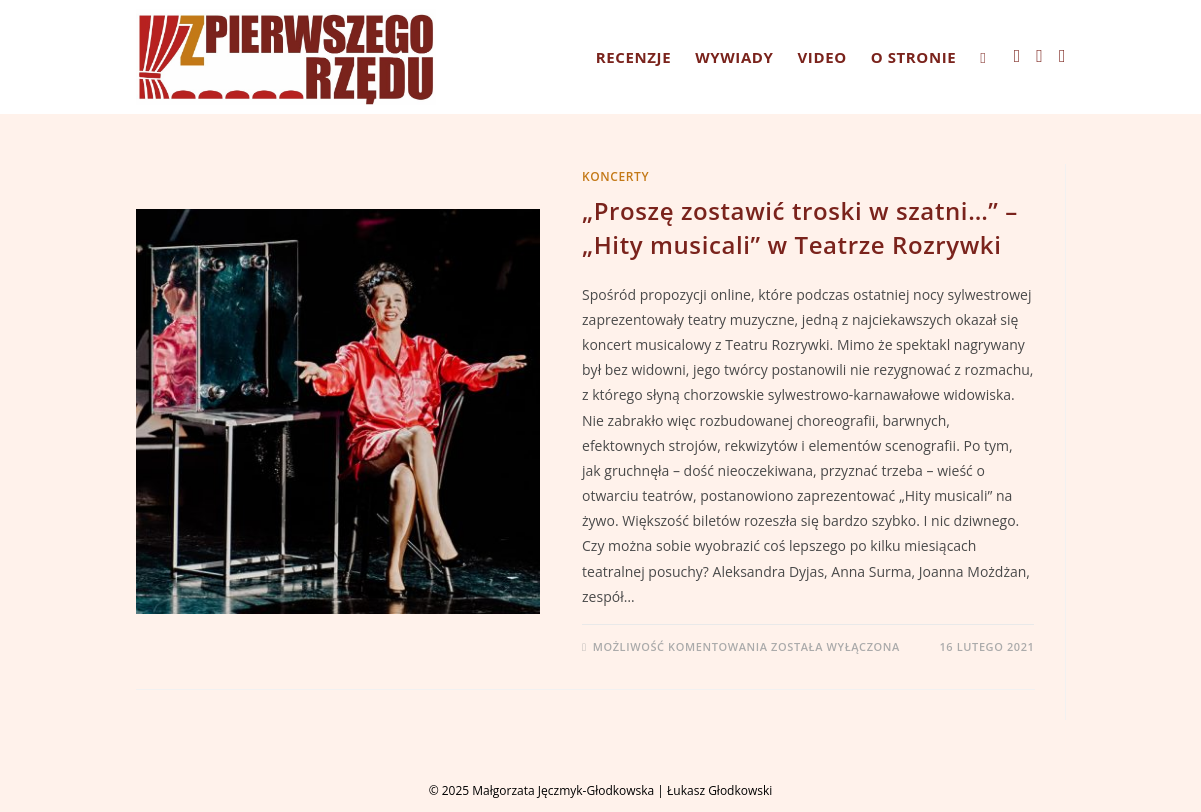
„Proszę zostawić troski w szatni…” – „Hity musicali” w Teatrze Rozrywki (800, 227)
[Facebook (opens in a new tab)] (1017, 55)
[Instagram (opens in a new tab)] (1039, 55)
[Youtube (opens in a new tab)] (1062, 55)
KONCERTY (615, 176)
